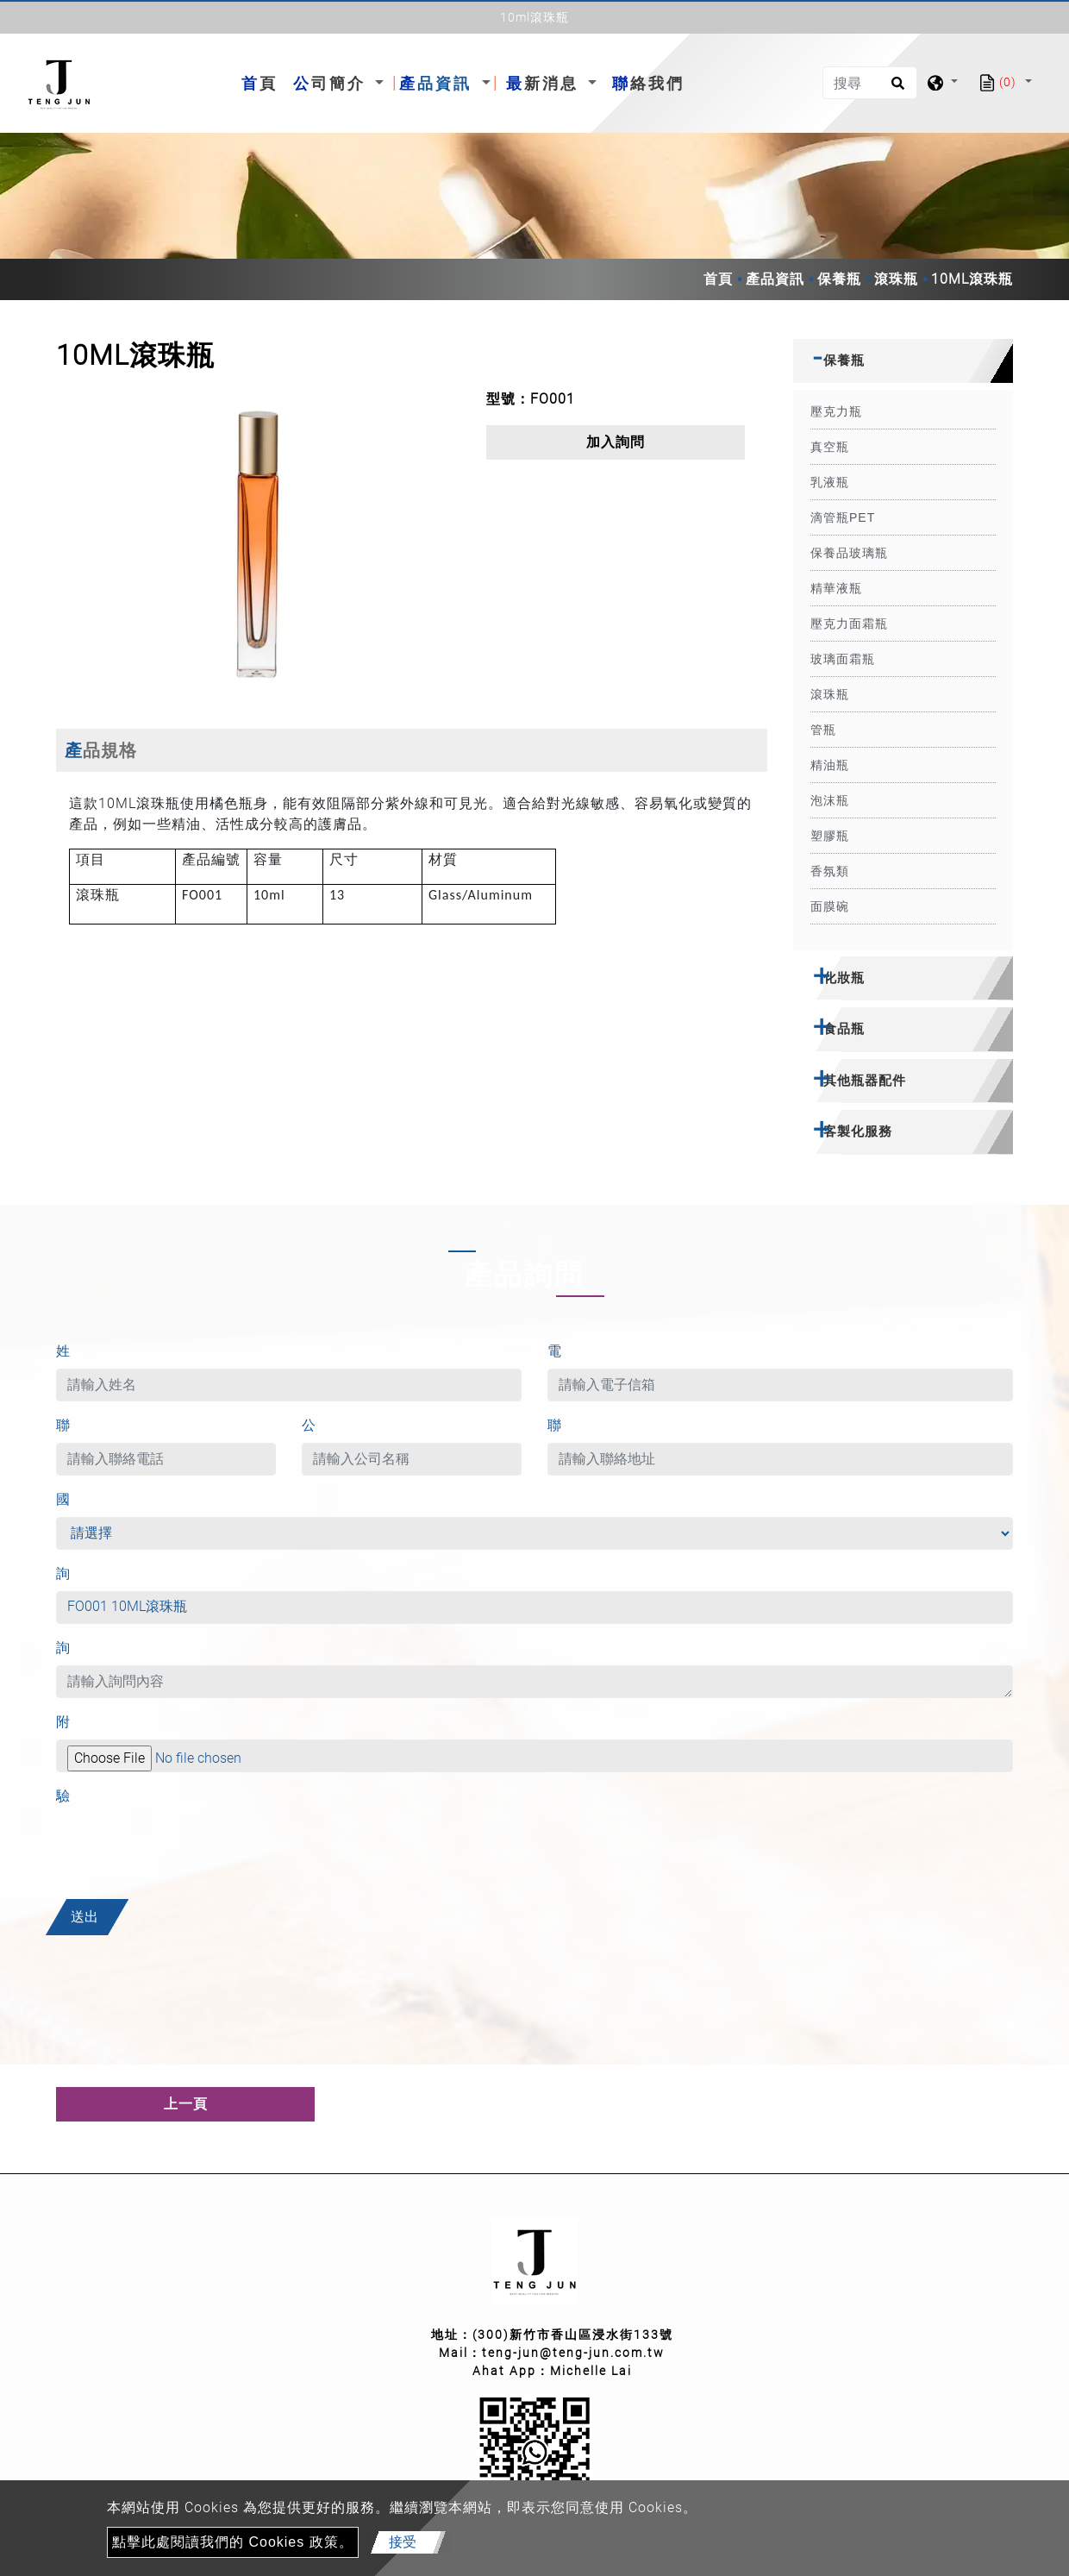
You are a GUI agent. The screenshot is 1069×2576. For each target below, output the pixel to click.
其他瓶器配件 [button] (864, 1080)
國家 (76, 1499)
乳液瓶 (829, 482)
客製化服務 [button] (857, 1131)
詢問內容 (91, 1647)
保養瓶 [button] (844, 360)
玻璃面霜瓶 (842, 659)
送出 (84, 1916)
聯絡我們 (648, 83)
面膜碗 (829, 906)
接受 (402, 2542)
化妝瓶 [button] (844, 977)
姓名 (76, 1351)
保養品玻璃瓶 (849, 553)
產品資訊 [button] (438, 83)
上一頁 (186, 2104)
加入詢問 (615, 442)
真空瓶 (829, 447)
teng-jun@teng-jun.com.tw (573, 2353)
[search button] (895, 89)
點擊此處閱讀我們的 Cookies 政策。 (232, 2542)
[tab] (903, 361)
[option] (258, 546)
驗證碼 (78, 1796)
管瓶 (823, 729)
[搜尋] (869, 82)
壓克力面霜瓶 (849, 623)
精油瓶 (829, 765)
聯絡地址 (576, 1425)
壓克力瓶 (836, 411)
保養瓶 (839, 279)
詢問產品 (85, 1573)
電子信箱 (582, 1351)
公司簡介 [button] (332, 83)
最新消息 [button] (545, 83)
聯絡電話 (85, 1425)
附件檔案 (85, 1722)
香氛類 (829, 871)
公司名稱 (331, 1425)
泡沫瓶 (829, 800)
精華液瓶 (836, 588)
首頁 (262, 81)
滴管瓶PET (842, 517)
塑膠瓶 (829, 836)
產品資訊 (775, 279)
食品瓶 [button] (844, 1028)
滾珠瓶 (896, 279)
